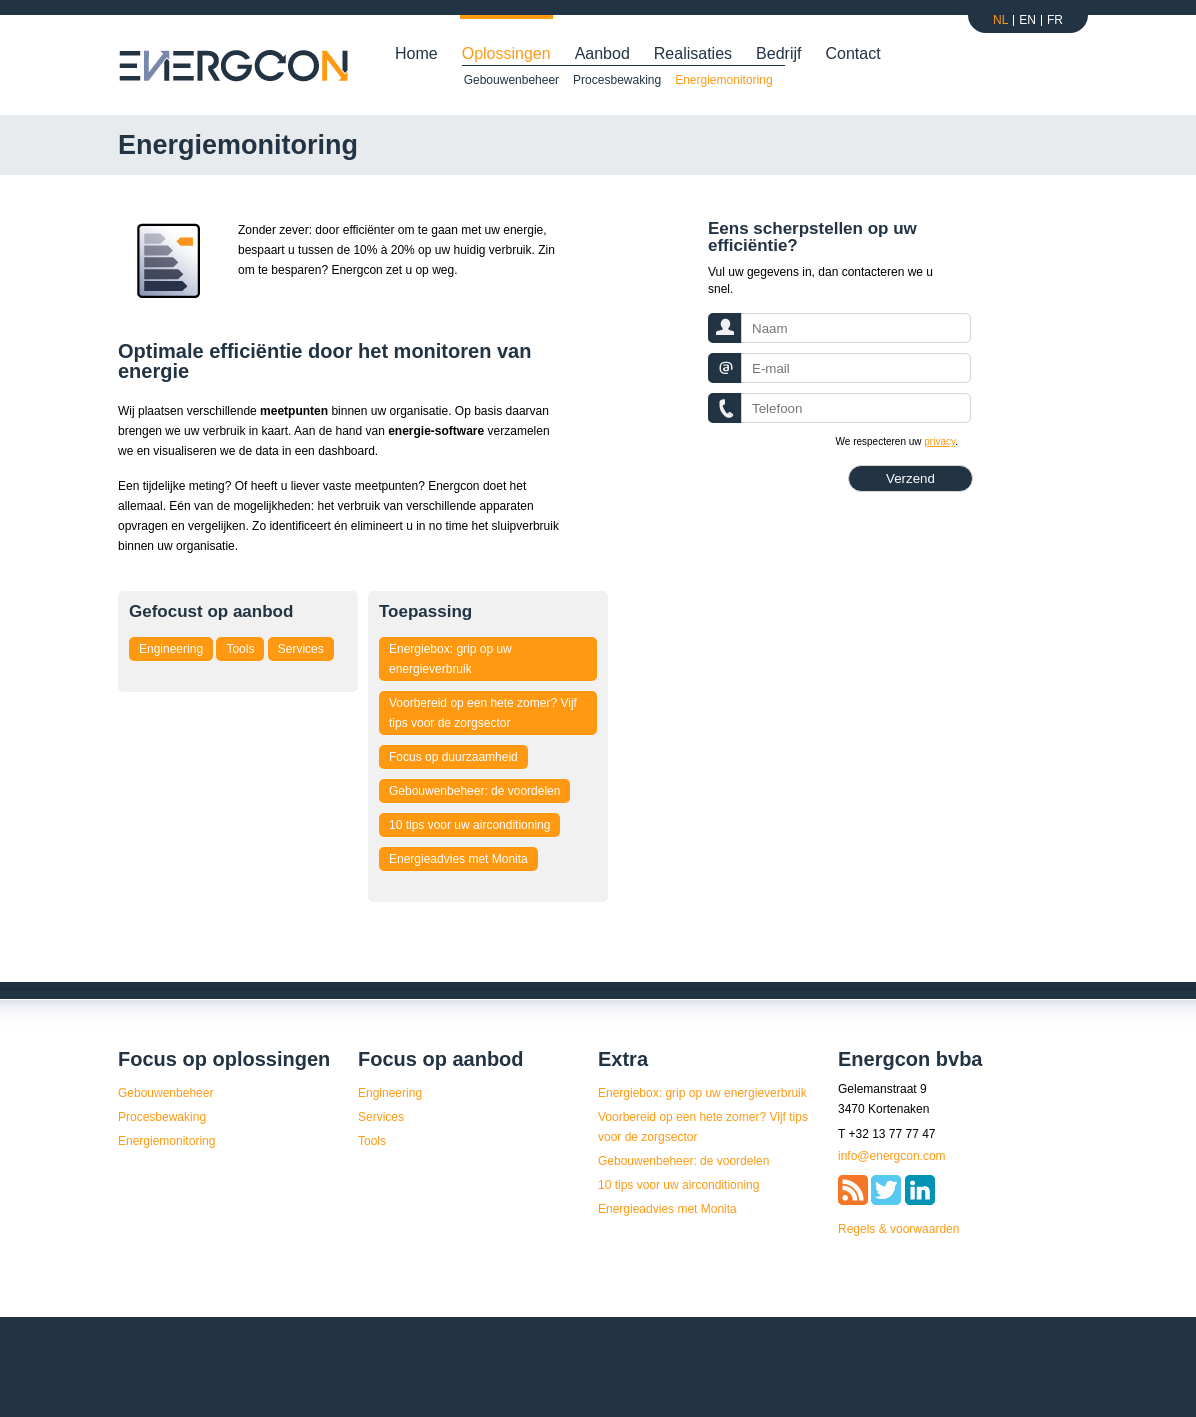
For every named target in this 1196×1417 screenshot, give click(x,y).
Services (301, 649)
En (1027, 20)
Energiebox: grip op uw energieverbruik (450, 659)
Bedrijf (778, 53)
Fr (1055, 20)
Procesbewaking (617, 80)
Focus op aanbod (441, 1059)
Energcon (234, 66)
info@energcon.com (892, 1156)
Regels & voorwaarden (898, 1229)
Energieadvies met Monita (458, 859)
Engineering (171, 649)
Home (416, 53)
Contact (852, 53)
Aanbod (602, 53)
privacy (939, 441)
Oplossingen (506, 53)
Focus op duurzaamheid (453, 757)
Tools (240, 649)
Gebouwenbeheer (511, 80)
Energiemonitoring (723, 80)
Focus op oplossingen (224, 1059)
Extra (623, 1059)
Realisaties (693, 53)
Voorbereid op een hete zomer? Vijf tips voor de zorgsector (483, 713)
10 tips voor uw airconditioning (469, 825)
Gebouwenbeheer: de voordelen (474, 791)
